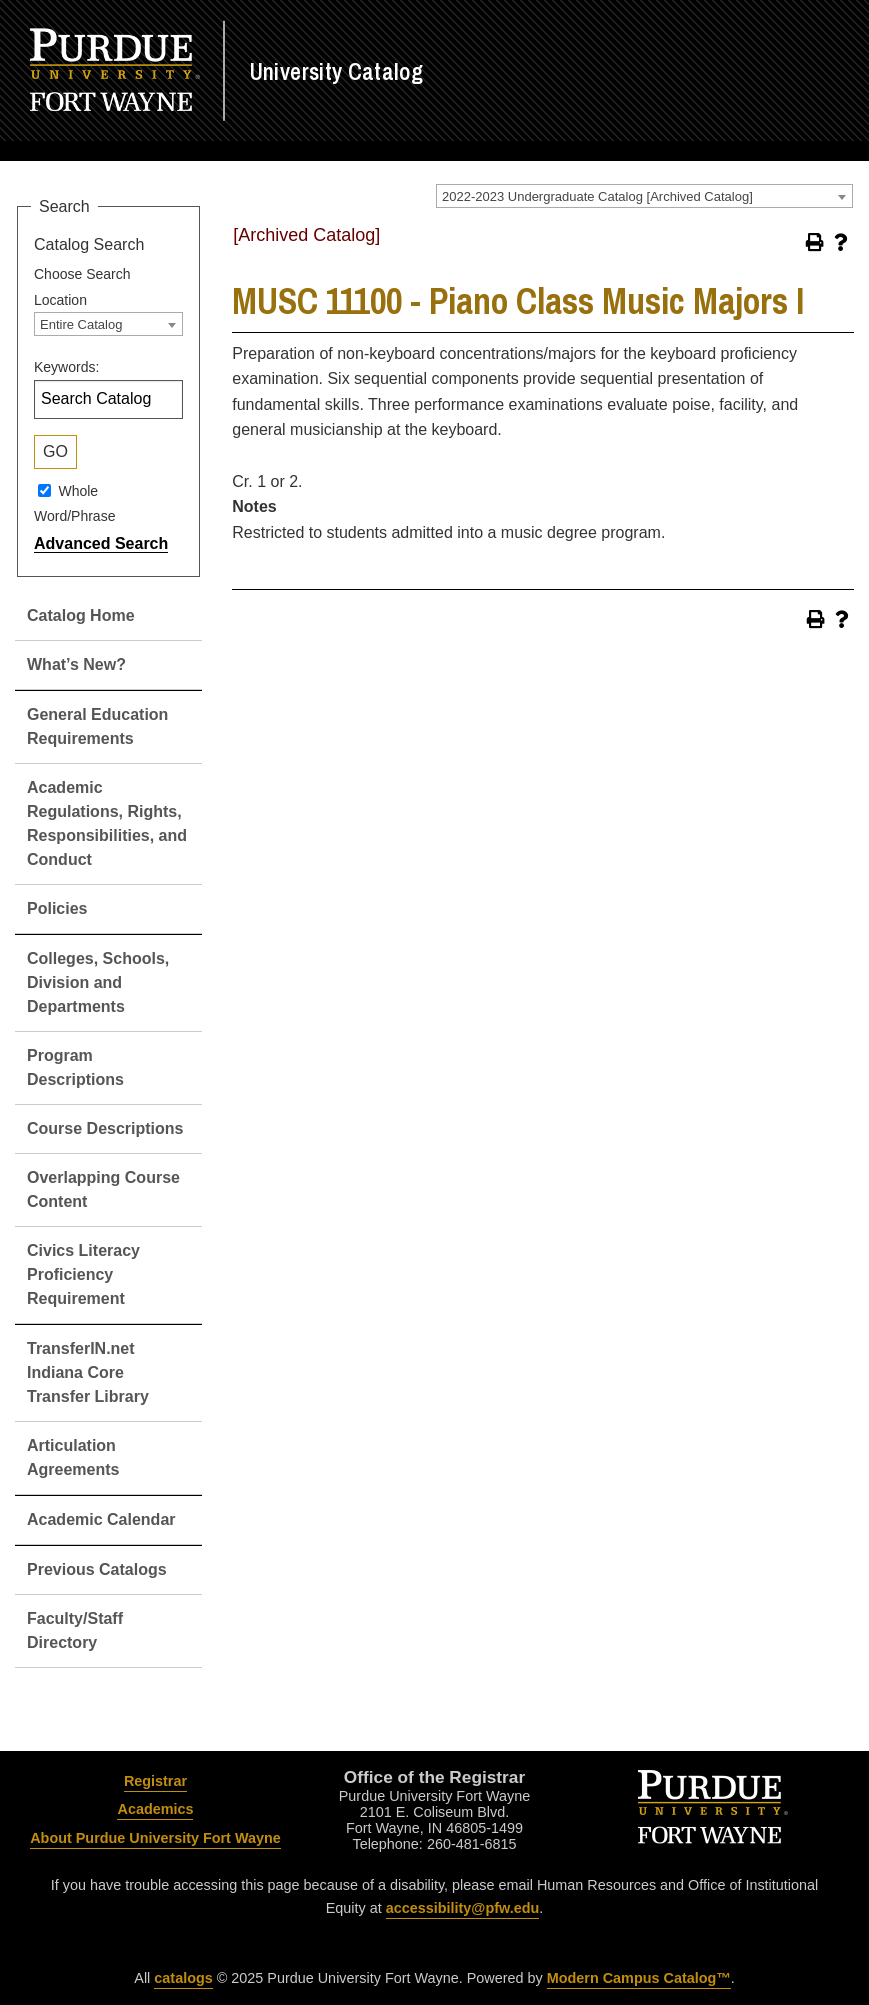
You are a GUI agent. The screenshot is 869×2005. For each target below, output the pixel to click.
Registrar (155, 1781)
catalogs (183, 1978)
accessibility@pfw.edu (462, 1908)
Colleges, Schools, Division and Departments (98, 982)
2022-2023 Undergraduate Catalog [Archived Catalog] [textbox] (597, 196)
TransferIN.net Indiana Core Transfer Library (88, 1372)
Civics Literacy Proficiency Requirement (83, 1274)
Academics (155, 1809)
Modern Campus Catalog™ (639, 1978)
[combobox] (644, 196)
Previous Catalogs (97, 1569)
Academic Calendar (101, 1519)
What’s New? (76, 664)
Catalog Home (81, 615)
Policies (57, 908)
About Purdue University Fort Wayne (155, 1838)
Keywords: (66, 367)
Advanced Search (101, 543)
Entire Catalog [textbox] (81, 324)
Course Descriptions (105, 1128)
